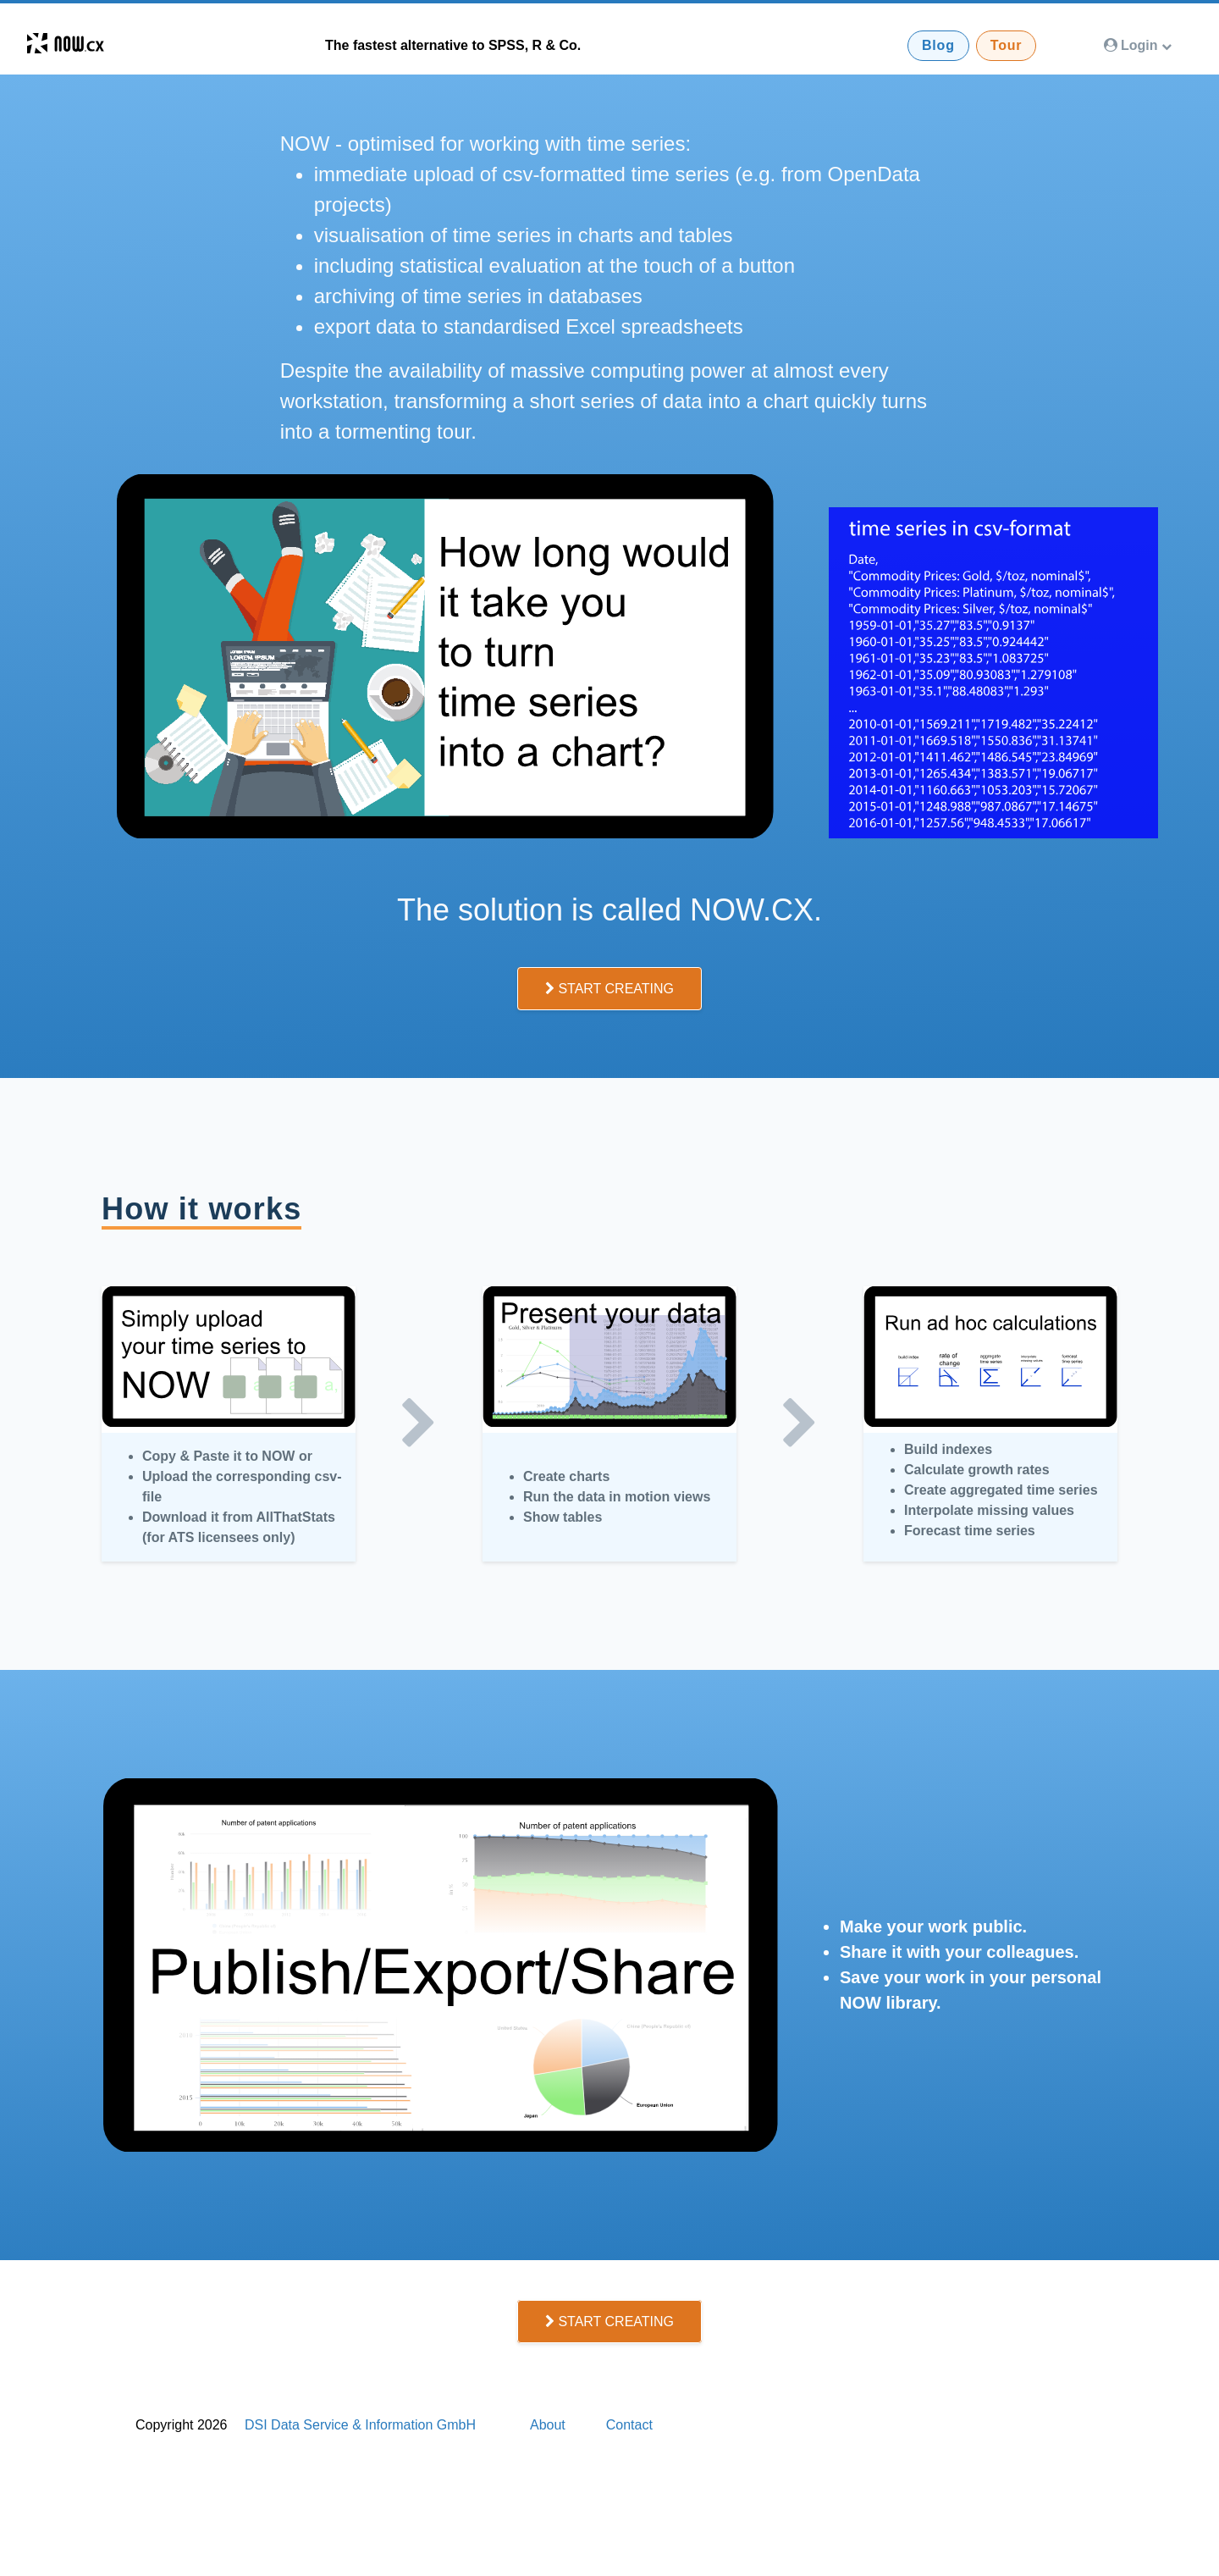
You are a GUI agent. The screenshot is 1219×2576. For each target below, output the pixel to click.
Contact (629, 2425)
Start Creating (609, 988)
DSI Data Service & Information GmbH (360, 2425)
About (547, 2425)
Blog (938, 45)
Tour (1006, 45)
